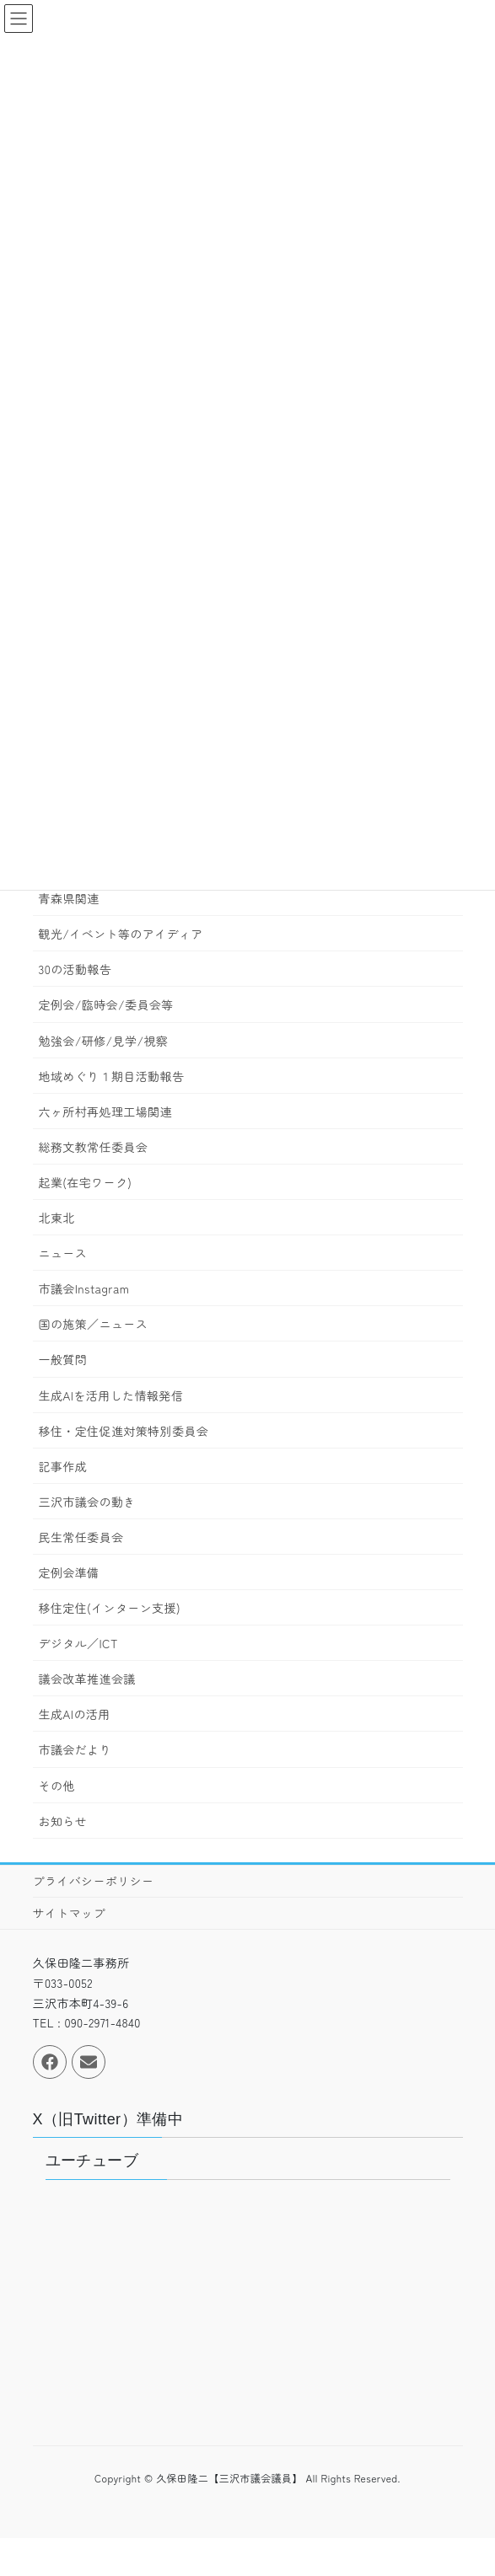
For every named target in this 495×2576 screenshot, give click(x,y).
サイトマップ (69, 1912)
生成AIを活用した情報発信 (111, 1395)
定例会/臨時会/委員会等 (106, 1004)
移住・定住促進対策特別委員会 (124, 1430)
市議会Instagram (84, 1288)
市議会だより (75, 1749)
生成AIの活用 (74, 1714)
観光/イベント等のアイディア (121, 933)
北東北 (57, 1217)
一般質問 (63, 1359)
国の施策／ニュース (93, 1323)
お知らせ (63, 1821)
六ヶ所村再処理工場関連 (105, 1111)
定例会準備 (69, 1572)
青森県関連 (69, 898)
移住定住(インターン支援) (109, 1607)
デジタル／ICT (78, 1643)
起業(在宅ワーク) (85, 1182)
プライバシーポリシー (93, 1880)
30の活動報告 (75, 969)
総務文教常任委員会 (93, 1146)
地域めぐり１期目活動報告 (112, 1076)
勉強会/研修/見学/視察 (104, 1040)
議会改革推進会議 (87, 1678)
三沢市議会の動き (87, 1501)
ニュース (63, 1253)
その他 (57, 1785)
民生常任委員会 (81, 1537)
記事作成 (63, 1466)
